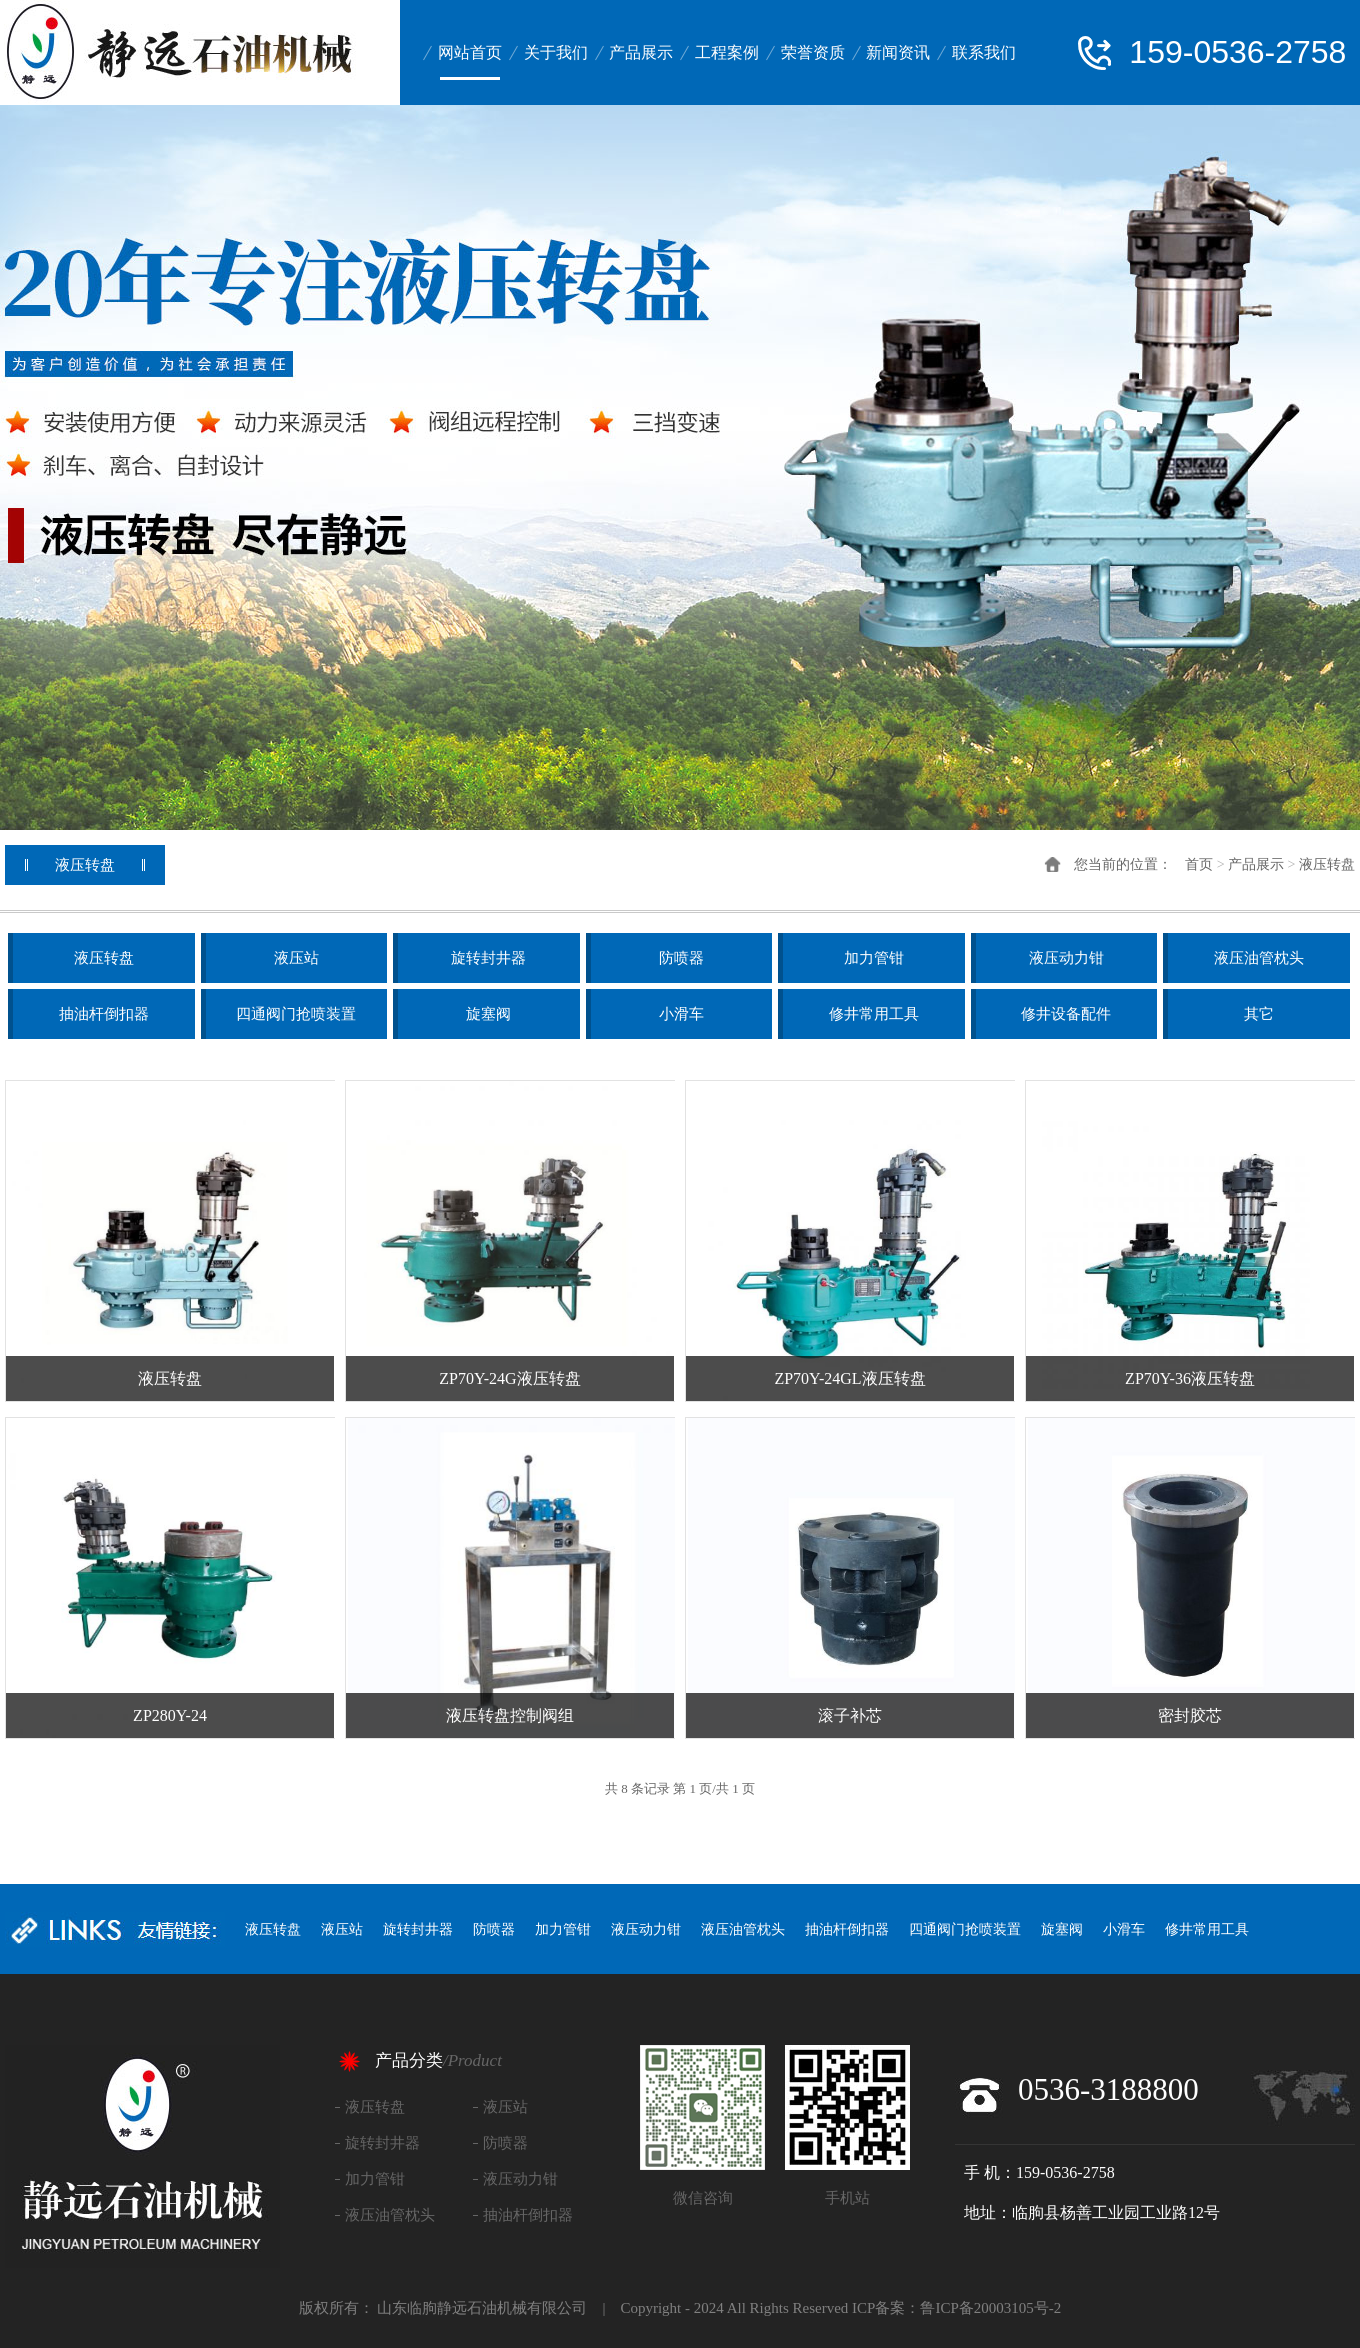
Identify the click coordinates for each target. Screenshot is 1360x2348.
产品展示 (641, 52)
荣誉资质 (813, 52)
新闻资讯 (898, 52)
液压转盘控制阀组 (510, 1715)
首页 (1199, 864)
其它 (1259, 1014)
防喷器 (681, 958)
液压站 (296, 958)
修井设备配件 (1066, 1014)
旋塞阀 (488, 1014)
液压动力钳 (1066, 958)
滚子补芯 (850, 1715)
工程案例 (727, 52)
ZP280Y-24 (170, 1715)
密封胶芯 (1190, 1715)
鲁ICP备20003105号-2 (990, 2308)
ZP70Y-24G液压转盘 (509, 1378)
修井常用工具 (874, 1014)
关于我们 (556, 52)
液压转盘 (1327, 864)
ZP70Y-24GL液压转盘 (849, 1378)
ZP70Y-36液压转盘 (1190, 1378)
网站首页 (470, 52)
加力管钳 (874, 958)
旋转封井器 (488, 958)
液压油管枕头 (1259, 958)
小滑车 (681, 1014)
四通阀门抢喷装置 (296, 1014)
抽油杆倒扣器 (104, 1014)
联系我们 (984, 52)
